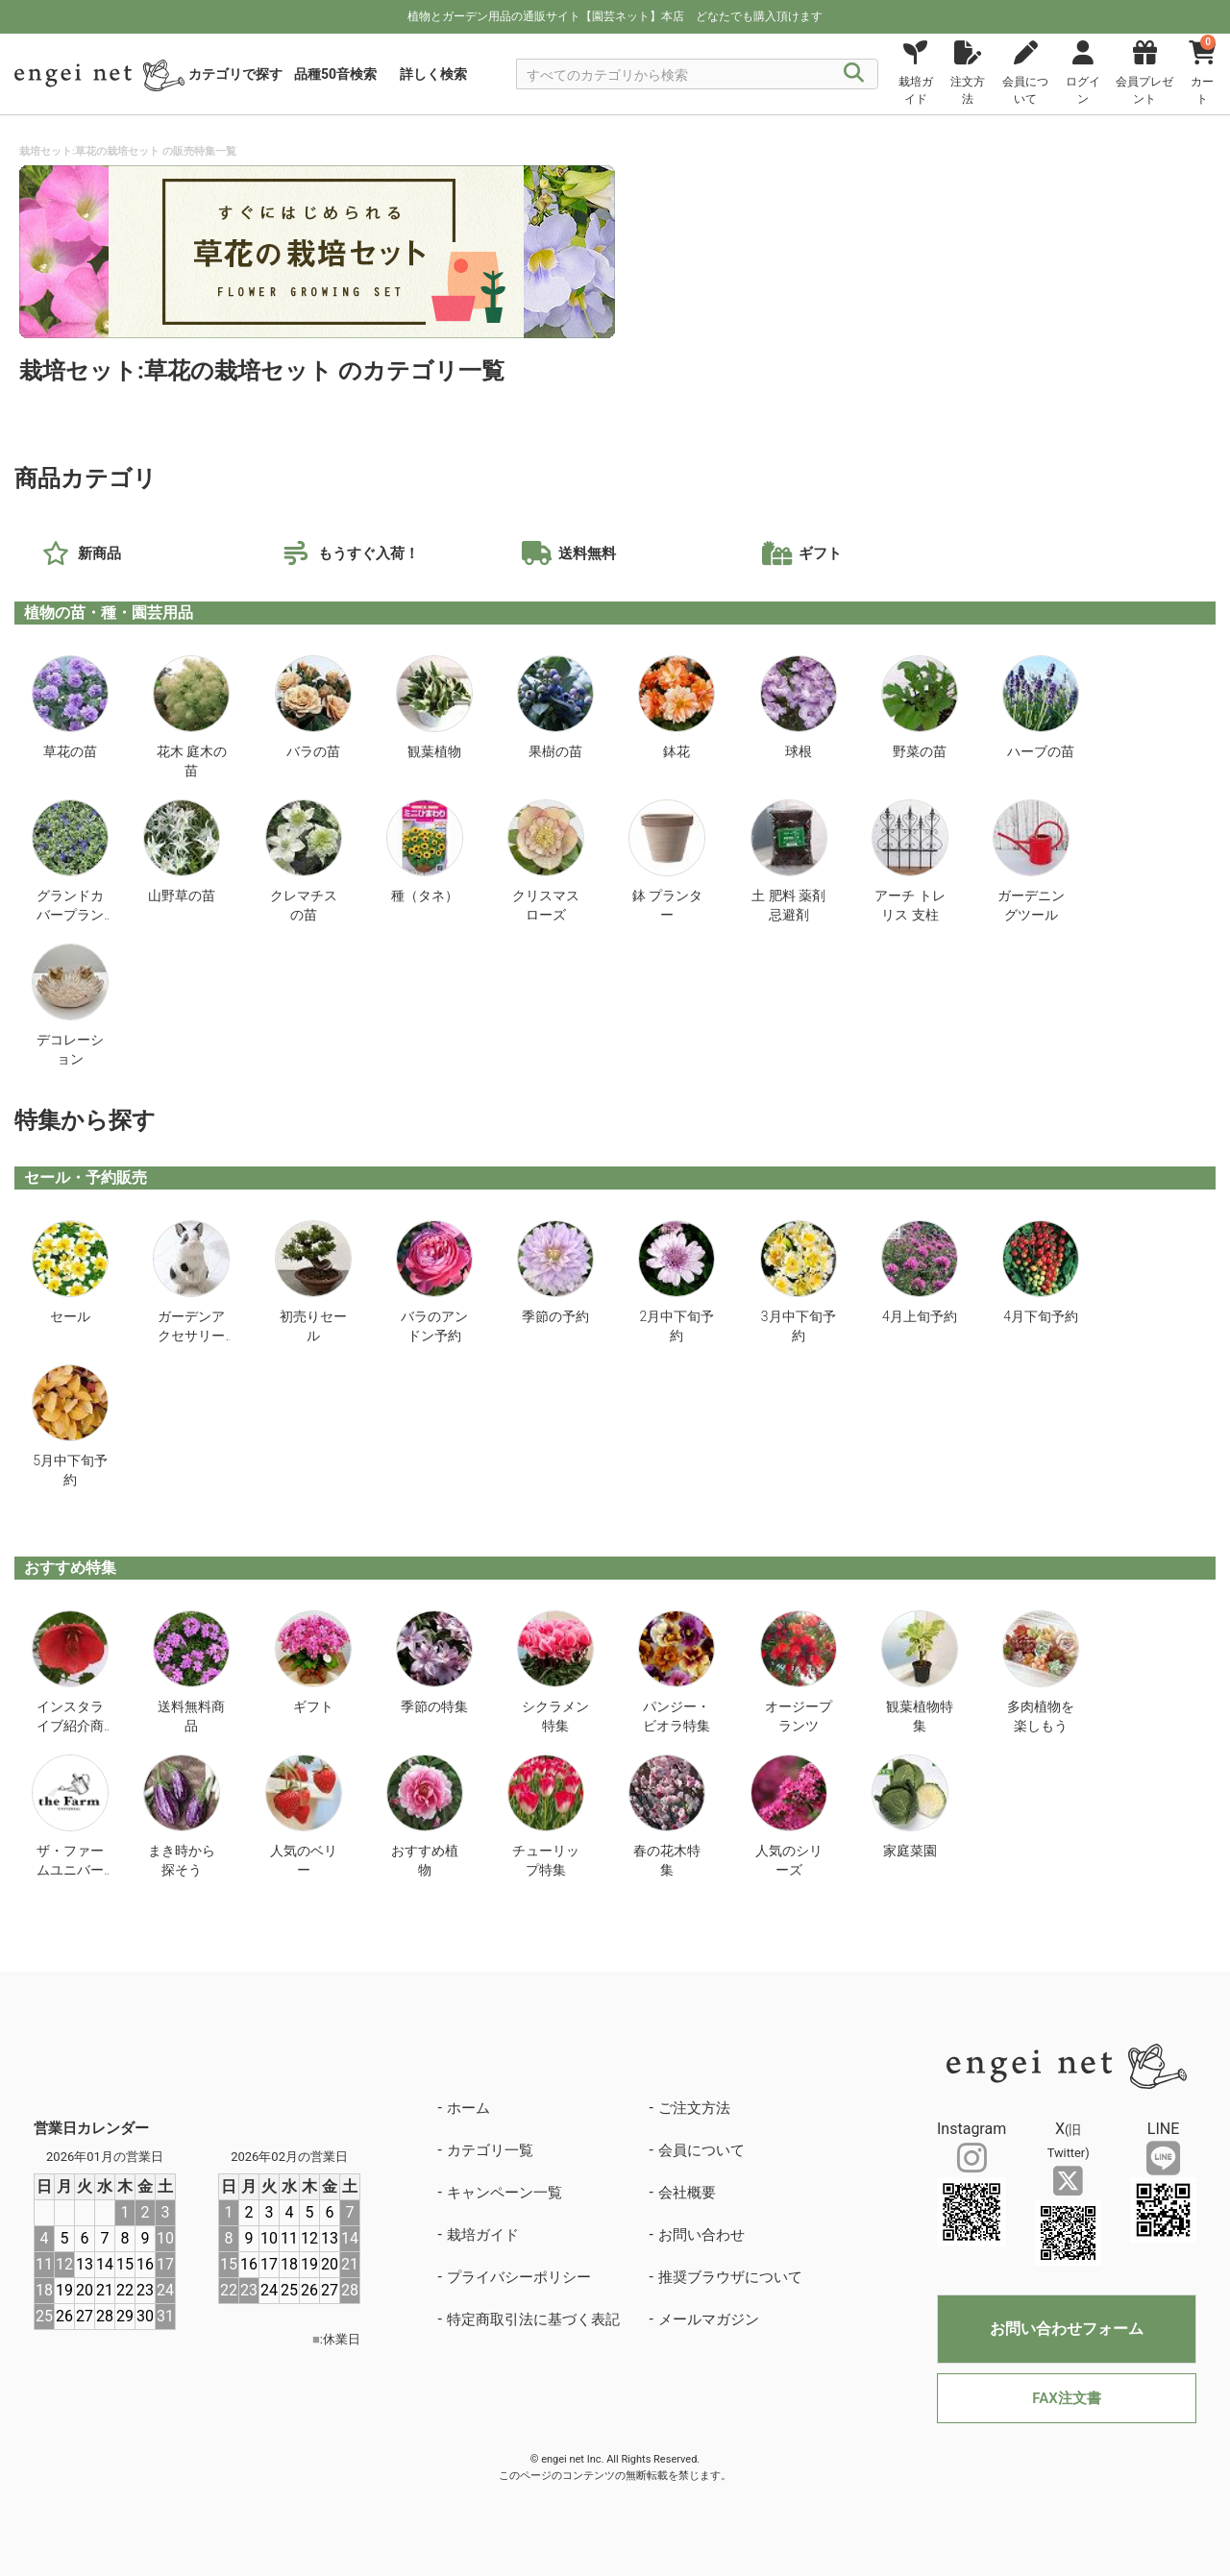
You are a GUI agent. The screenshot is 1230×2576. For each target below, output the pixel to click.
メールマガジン (708, 2319)
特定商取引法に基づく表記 (533, 2319)
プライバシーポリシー (519, 2277)
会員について (701, 2150)
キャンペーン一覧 (504, 2192)
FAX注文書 (1066, 2398)
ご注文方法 (694, 2108)
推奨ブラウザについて (730, 2277)
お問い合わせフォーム (1067, 2328)
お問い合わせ (701, 2235)
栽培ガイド (483, 2235)
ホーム (468, 2108)
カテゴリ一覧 (490, 2150)
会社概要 (687, 2192)
